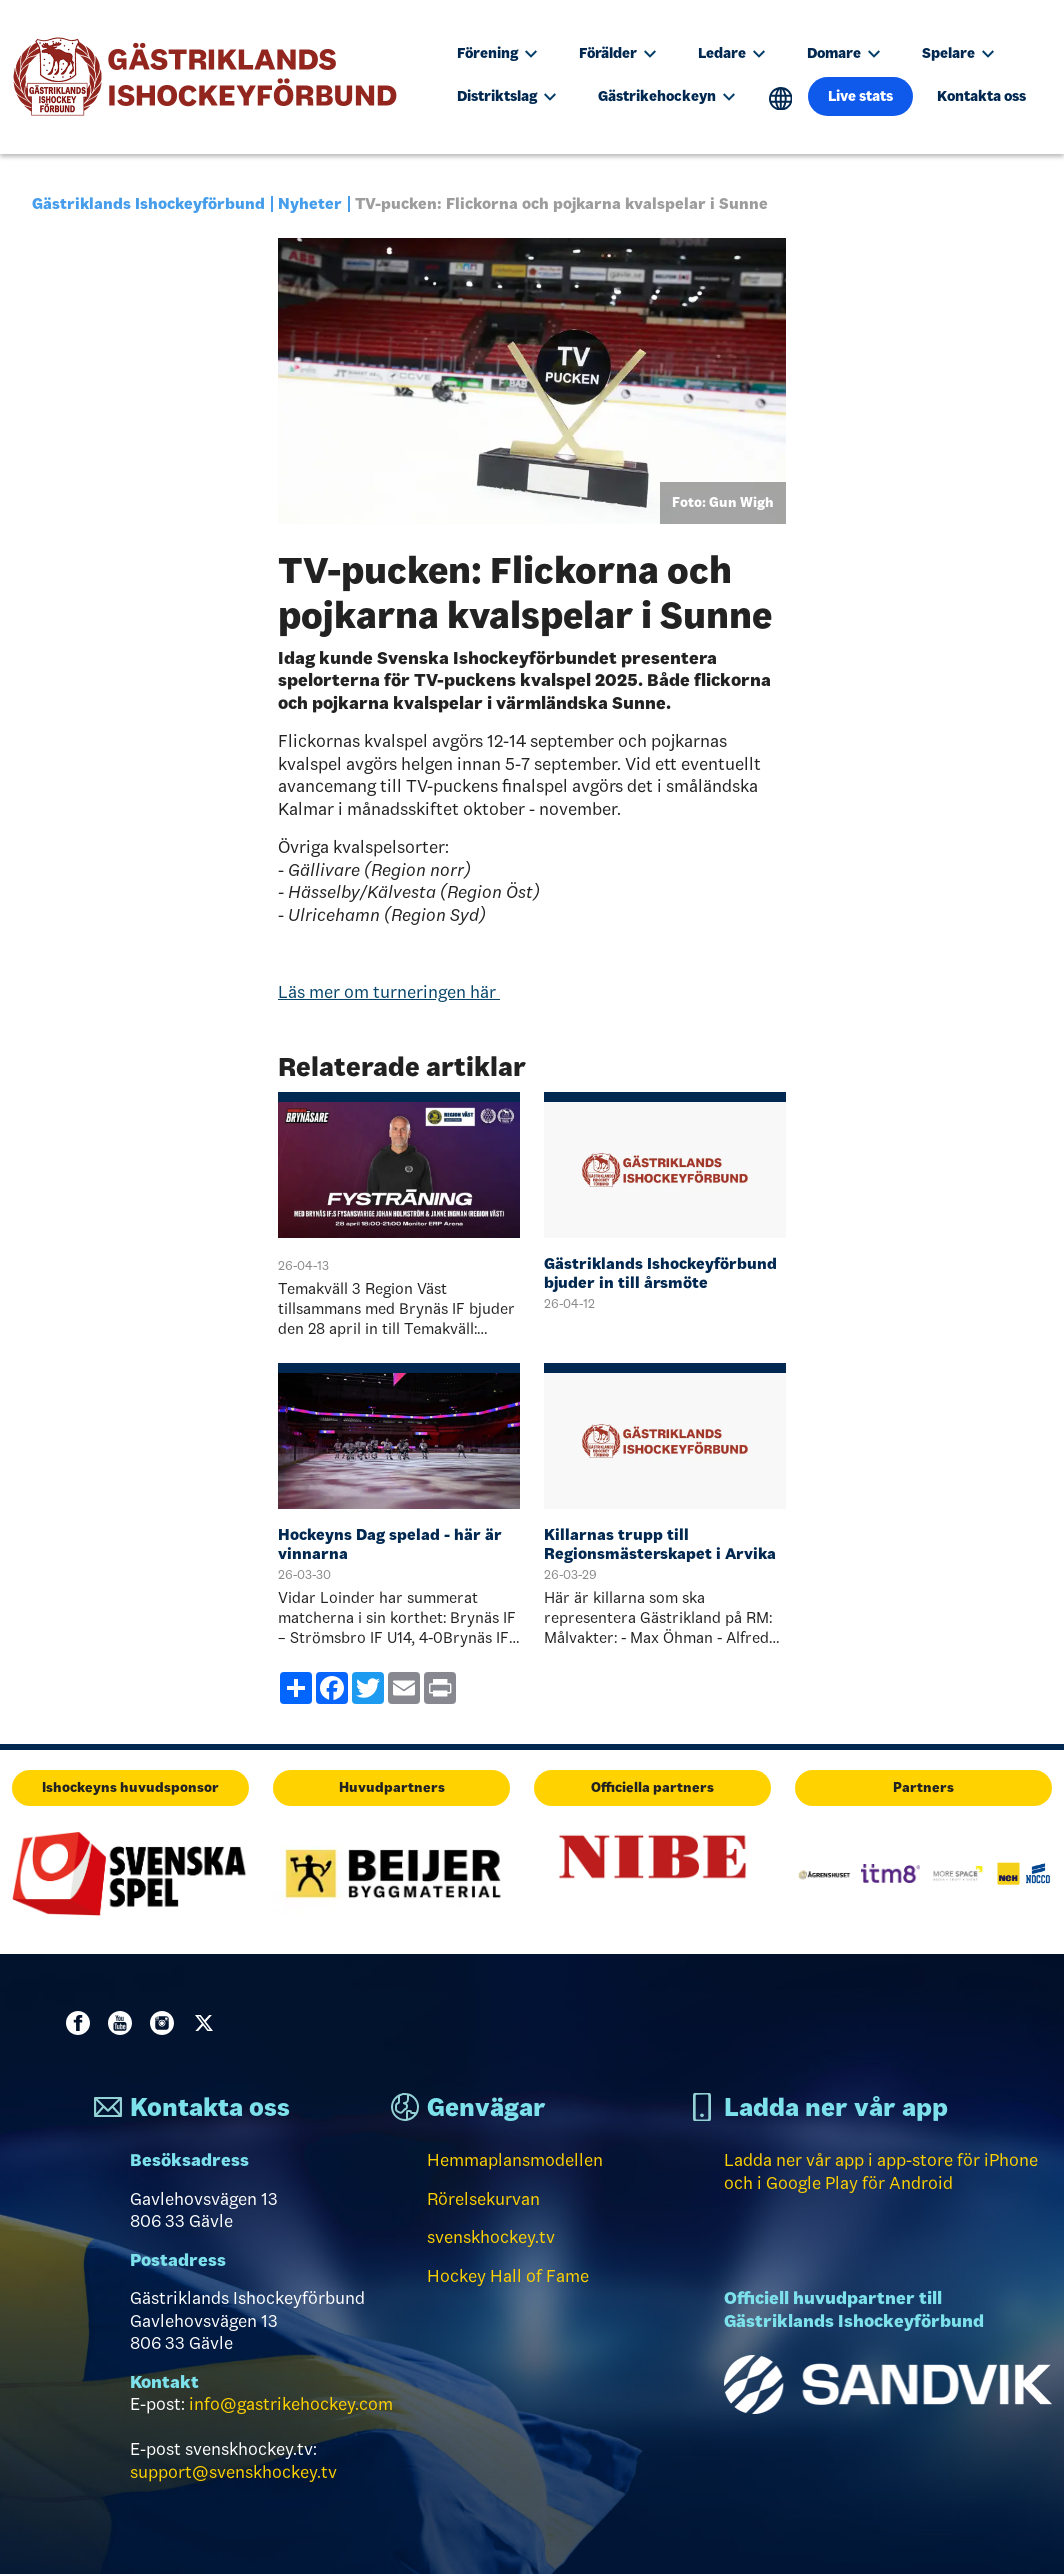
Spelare (958, 53)
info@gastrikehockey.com (291, 2404)
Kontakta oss (981, 96)
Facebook (82, 2023)
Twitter (208, 2023)
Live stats (860, 96)
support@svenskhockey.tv (233, 2472)
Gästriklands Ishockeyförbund (148, 203)
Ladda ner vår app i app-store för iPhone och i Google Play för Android (881, 2171)
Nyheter (310, 203)
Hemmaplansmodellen (515, 2160)
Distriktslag (506, 96)
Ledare (731, 53)
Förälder (617, 53)
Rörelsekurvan (483, 2199)
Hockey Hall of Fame (508, 2276)
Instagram (166, 2023)
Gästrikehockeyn (666, 96)
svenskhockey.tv (491, 2237)
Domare (843, 53)
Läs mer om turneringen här (389, 992)
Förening (497, 53)
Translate (780, 98)
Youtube (124, 2023)
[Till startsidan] (213, 77)
